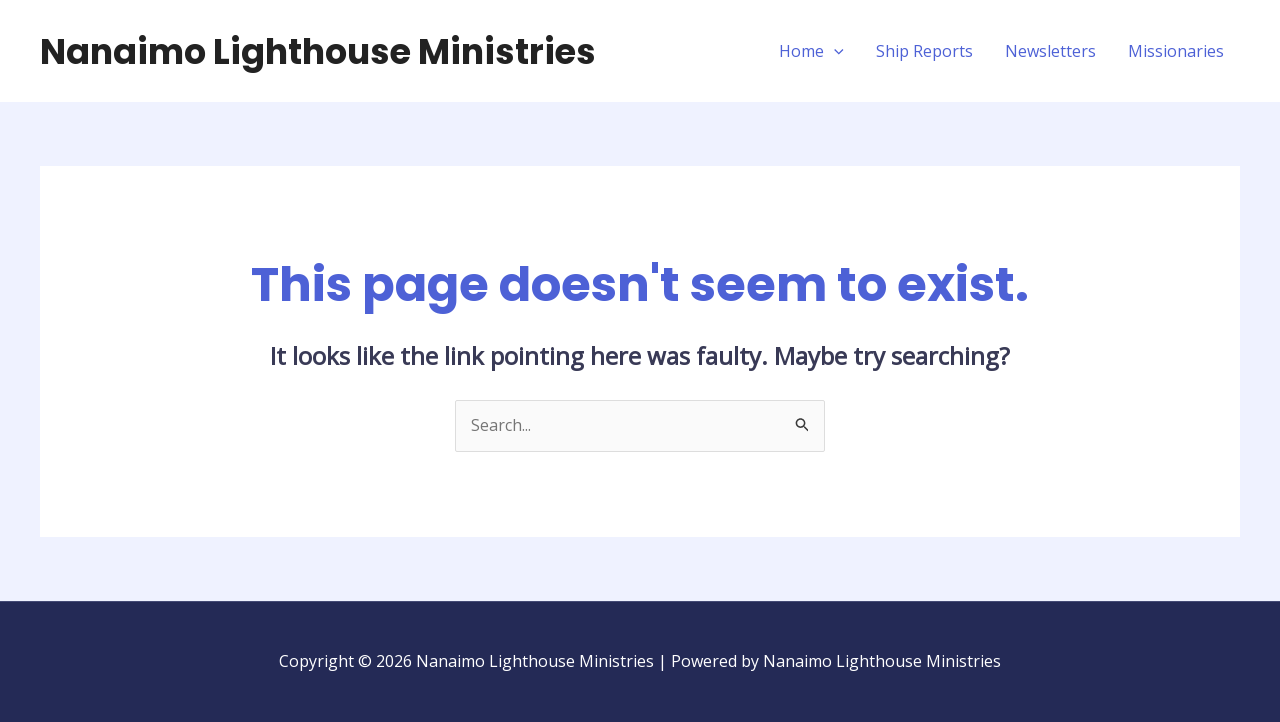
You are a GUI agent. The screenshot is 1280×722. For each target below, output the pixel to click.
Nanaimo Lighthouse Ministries (318, 51)
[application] (834, 51)
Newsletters (1050, 51)
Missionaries (1176, 51)
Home (811, 51)
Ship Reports (924, 51)
